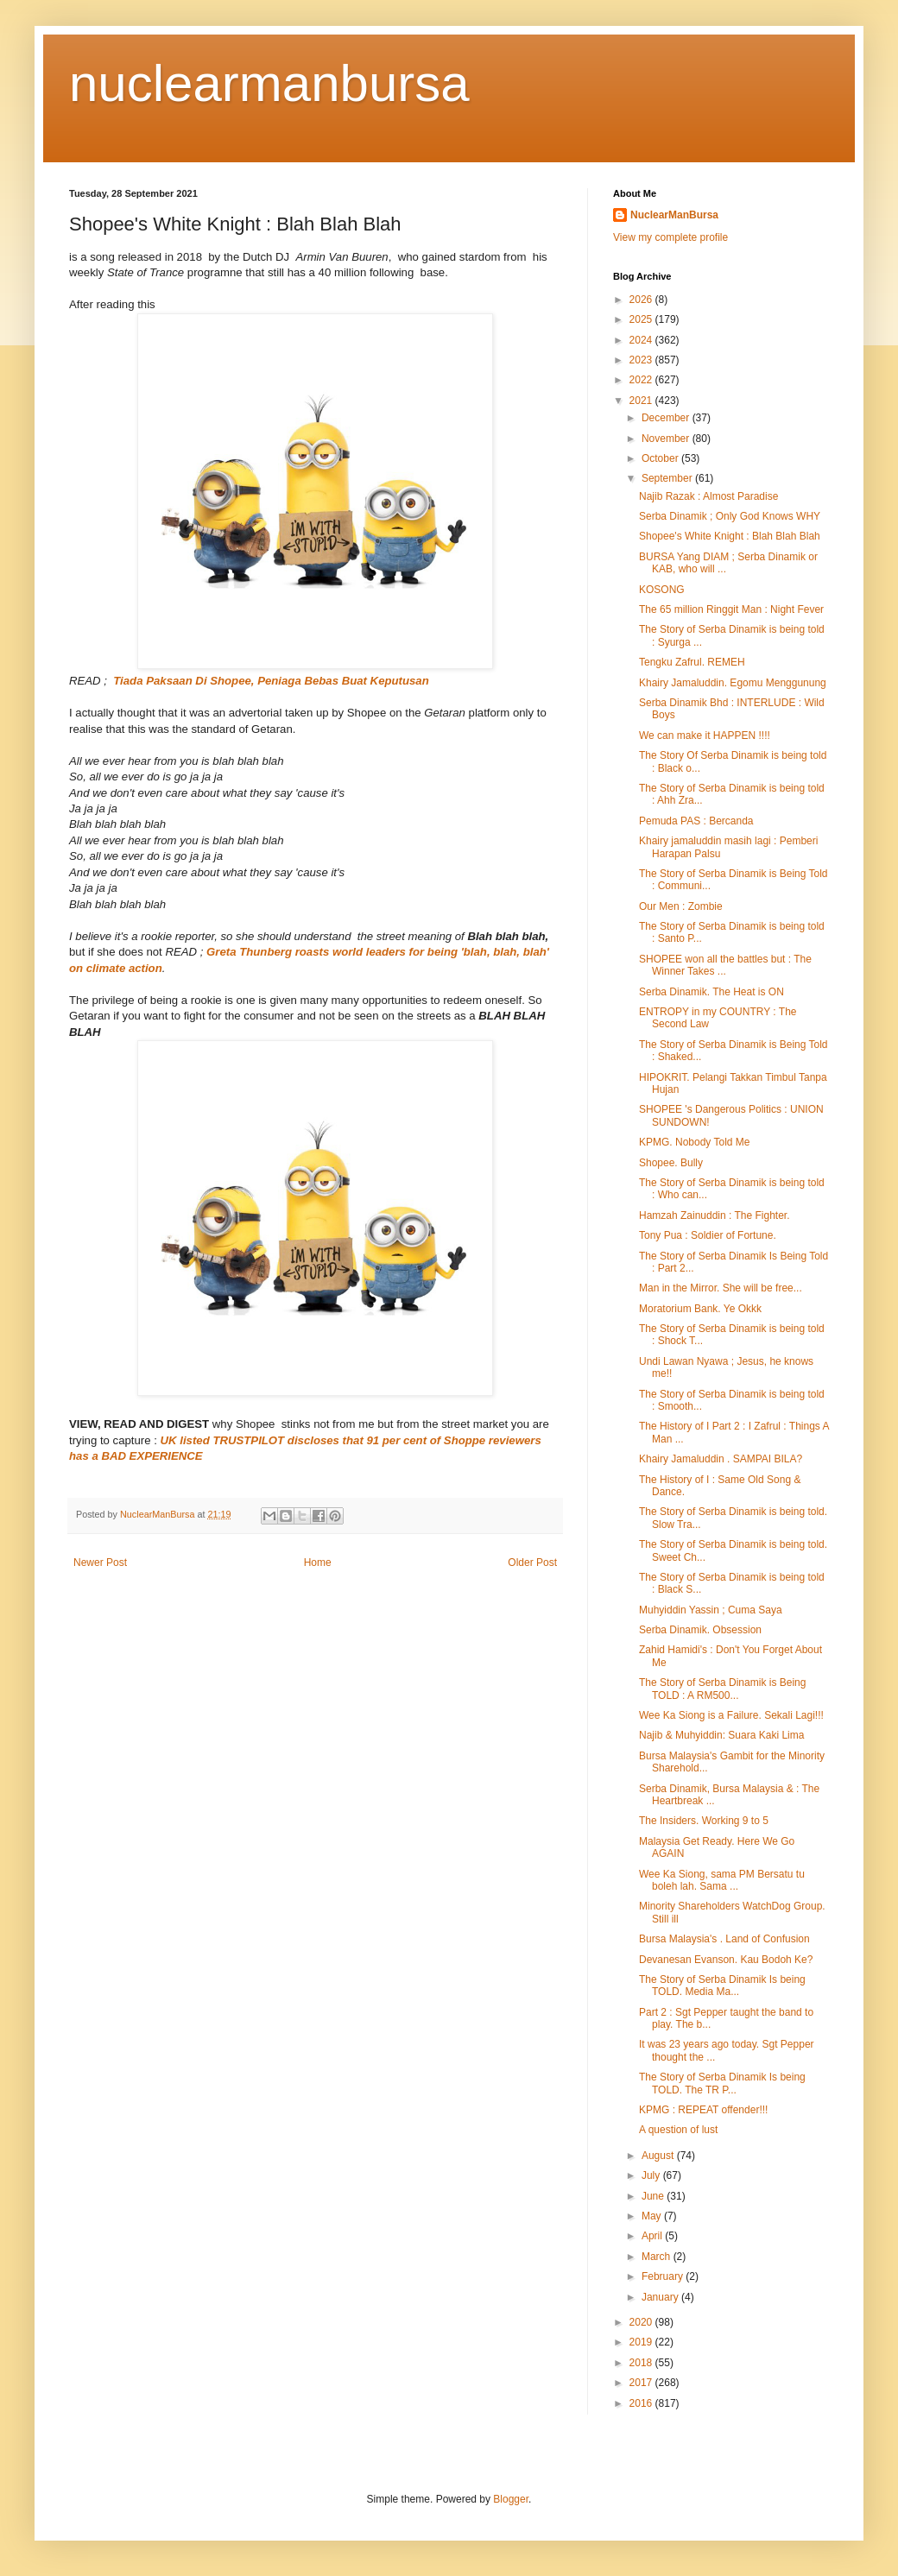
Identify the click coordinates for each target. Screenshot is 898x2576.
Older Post (532, 1562)
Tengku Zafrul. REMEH (692, 662)
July (652, 2175)
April (653, 2236)
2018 (642, 2363)
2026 (642, 300)
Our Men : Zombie (681, 906)
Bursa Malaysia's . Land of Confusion (724, 1939)
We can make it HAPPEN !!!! (704, 735)
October (661, 458)
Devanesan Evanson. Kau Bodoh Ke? (726, 1960)
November (667, 438)
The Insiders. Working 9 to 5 (703, 1821)
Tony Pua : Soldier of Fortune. (707, 1235)
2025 (642, 319)
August (659, 2156)
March (658, 2257)
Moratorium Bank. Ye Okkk (700, 1309)
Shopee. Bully (671, 1163)
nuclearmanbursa (269, 83)
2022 (642, 380)
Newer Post (100, 1562)
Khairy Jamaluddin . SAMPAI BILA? (720, 1459)
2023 (642, 360)
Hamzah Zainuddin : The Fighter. (714, 1215)
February (664, 2276)
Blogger (510, 2499)
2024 (642, 340)
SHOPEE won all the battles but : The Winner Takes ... (725, 965)
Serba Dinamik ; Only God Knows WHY (729, 516)
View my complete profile (670, 237)
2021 (642, 401)
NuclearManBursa (674, 215)
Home (318, 1562)
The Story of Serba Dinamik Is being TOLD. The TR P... (722, 2083)
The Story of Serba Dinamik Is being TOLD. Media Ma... (722, 1985)
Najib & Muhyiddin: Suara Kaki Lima (721, 1735)
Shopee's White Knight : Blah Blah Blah (729, 536)
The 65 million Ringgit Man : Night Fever (731, 609)
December (667, 418)
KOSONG (662, 590)
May (653, 2216)
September (668, 478)
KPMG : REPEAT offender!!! (703, 2110)
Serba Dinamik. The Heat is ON (711, 992)
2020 (642, 2322)
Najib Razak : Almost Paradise (708, 496)
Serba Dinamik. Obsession (700, 1630)
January (661, 2297)
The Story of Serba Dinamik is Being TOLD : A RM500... (722, 1688)
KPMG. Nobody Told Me (694, 1142)
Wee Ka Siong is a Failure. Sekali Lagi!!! (731, 1715)
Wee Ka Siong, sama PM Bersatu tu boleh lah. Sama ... (722, 1880)
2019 (642, 2342)
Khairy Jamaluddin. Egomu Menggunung (732, 683)
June (654, 2196)
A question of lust (678, 2130)
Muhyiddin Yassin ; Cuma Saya (710, 1610)
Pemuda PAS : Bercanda (696, 821)
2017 (642, 2383)
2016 (642, 2403)
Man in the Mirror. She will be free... (720, 1288)
